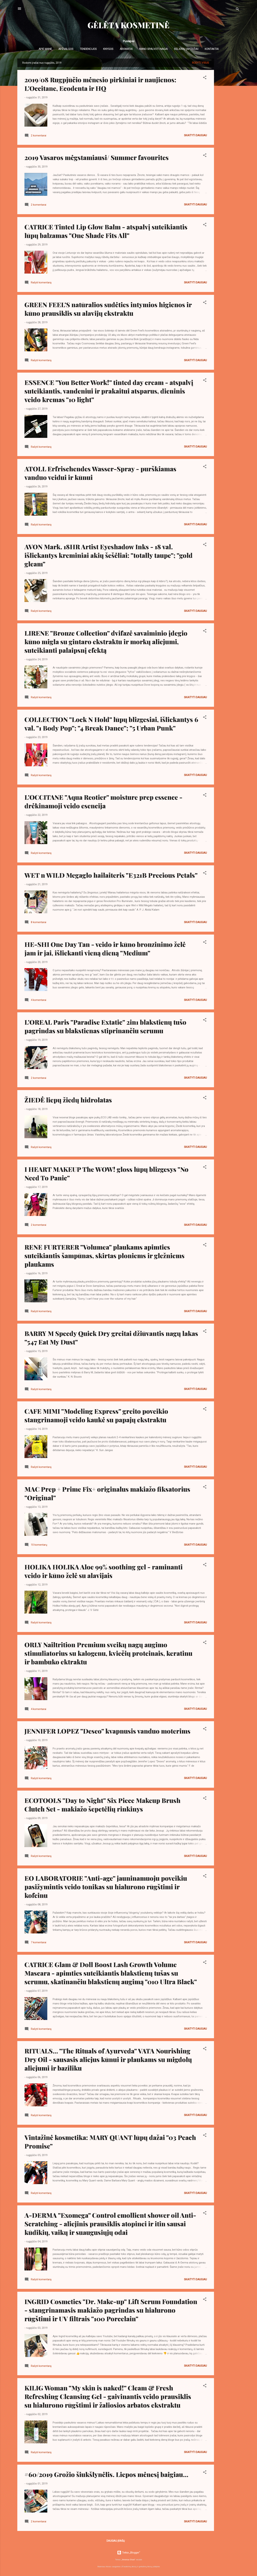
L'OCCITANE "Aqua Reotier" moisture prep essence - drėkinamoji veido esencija (103, 801)
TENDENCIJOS (88, 49)
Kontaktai (212, 49)
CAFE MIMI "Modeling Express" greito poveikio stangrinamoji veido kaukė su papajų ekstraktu (96, 1415)
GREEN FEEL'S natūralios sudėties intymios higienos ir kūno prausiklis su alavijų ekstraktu (108, 308)
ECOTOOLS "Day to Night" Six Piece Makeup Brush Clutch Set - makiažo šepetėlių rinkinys (102, 1804)
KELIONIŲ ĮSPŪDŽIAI (186, 49)
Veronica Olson (128, 2559)
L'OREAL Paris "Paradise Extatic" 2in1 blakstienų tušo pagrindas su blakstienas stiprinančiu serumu (105, 1026)
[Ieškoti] (237, 9)
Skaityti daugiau (195, 135)
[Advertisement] (228, 112)
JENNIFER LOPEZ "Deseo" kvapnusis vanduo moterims (107, 1731)
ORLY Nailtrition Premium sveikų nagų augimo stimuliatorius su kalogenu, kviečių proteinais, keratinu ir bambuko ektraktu (108, 1653)
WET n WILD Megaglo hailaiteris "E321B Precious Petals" (111, 875)
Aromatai (126, 49)
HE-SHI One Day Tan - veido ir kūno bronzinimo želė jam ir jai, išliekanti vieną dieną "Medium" (105, 948)
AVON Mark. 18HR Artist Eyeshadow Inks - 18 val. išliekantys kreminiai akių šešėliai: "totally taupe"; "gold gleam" (108, 555)
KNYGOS (108, 49)
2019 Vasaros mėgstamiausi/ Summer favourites (96, 157)
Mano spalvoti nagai (153, 49)
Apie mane (45, 49)
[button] (205, 78)
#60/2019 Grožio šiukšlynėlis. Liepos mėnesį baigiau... (106, 2474)
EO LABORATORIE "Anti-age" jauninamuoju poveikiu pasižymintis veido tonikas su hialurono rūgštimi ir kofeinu (105, 1886)
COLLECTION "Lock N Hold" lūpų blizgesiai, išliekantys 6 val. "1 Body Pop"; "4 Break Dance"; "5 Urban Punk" (111, 723)
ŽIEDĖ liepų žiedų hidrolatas (68, 1099)
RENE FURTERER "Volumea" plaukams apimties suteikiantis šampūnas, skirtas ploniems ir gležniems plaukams (104, 1255)
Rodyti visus (200, 62)
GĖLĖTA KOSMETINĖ (128, 25)
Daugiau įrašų (116, 2540)
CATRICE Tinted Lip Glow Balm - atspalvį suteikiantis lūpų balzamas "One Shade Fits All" (105, 231)
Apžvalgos (65, 49)
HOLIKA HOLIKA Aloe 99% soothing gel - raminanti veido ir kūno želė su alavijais (103, 1571)
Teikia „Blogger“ (128, 2552)
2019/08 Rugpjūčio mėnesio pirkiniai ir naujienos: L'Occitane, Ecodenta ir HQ (100, 83)
